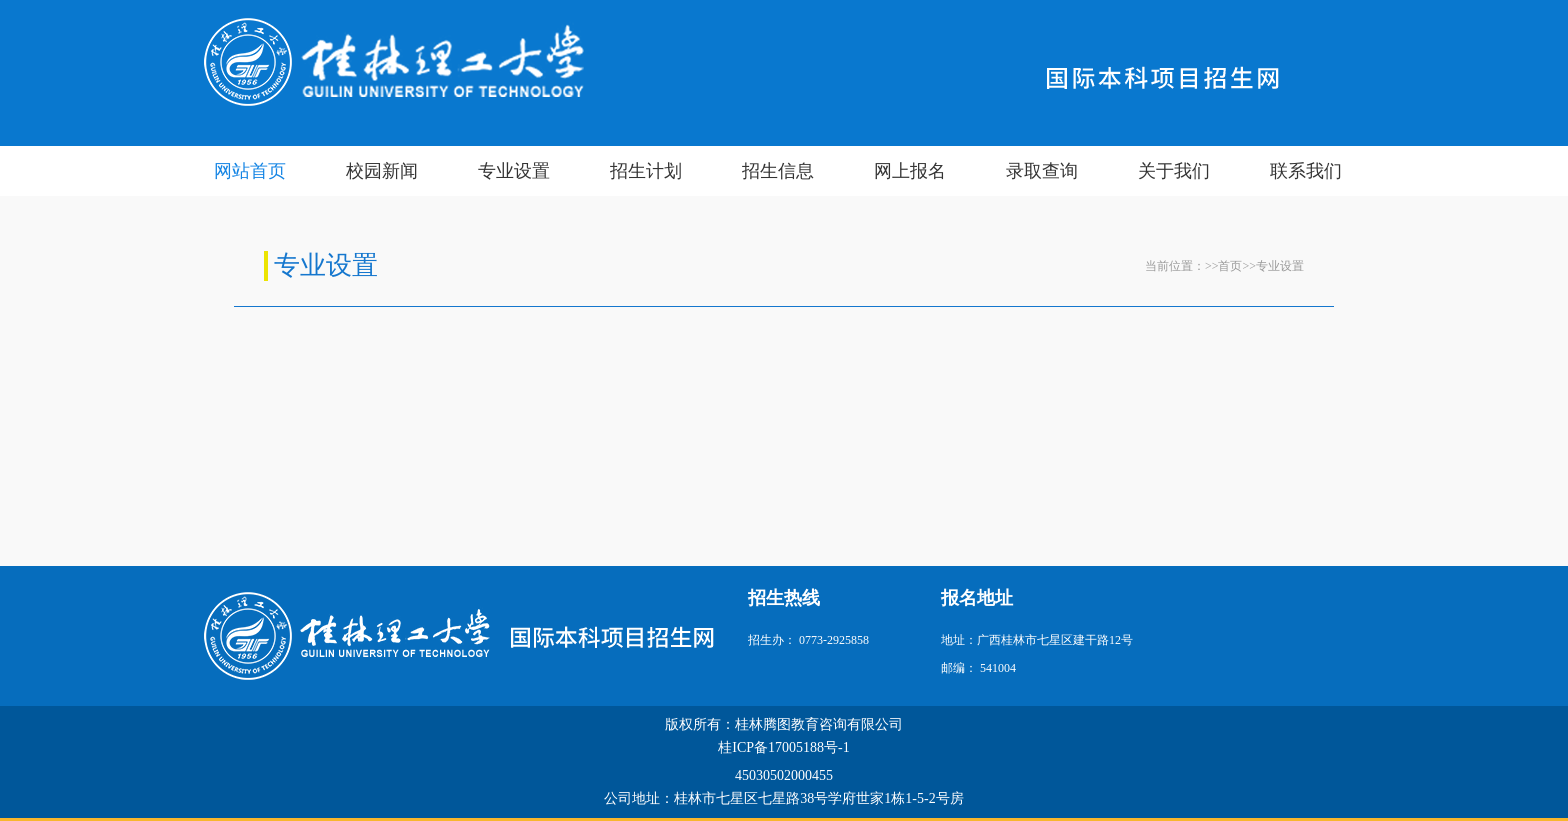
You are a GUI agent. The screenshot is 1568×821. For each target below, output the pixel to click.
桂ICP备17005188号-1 (783, 747)
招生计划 (646, 171)
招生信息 (778, 171)
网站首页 (250, 171)
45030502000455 (784, 775)
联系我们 (1306, 171)
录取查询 (1042, 171)
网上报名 (910, 171)
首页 (1230, 266)
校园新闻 (382, 171)
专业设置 (514, 171)
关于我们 (1174, 171)
